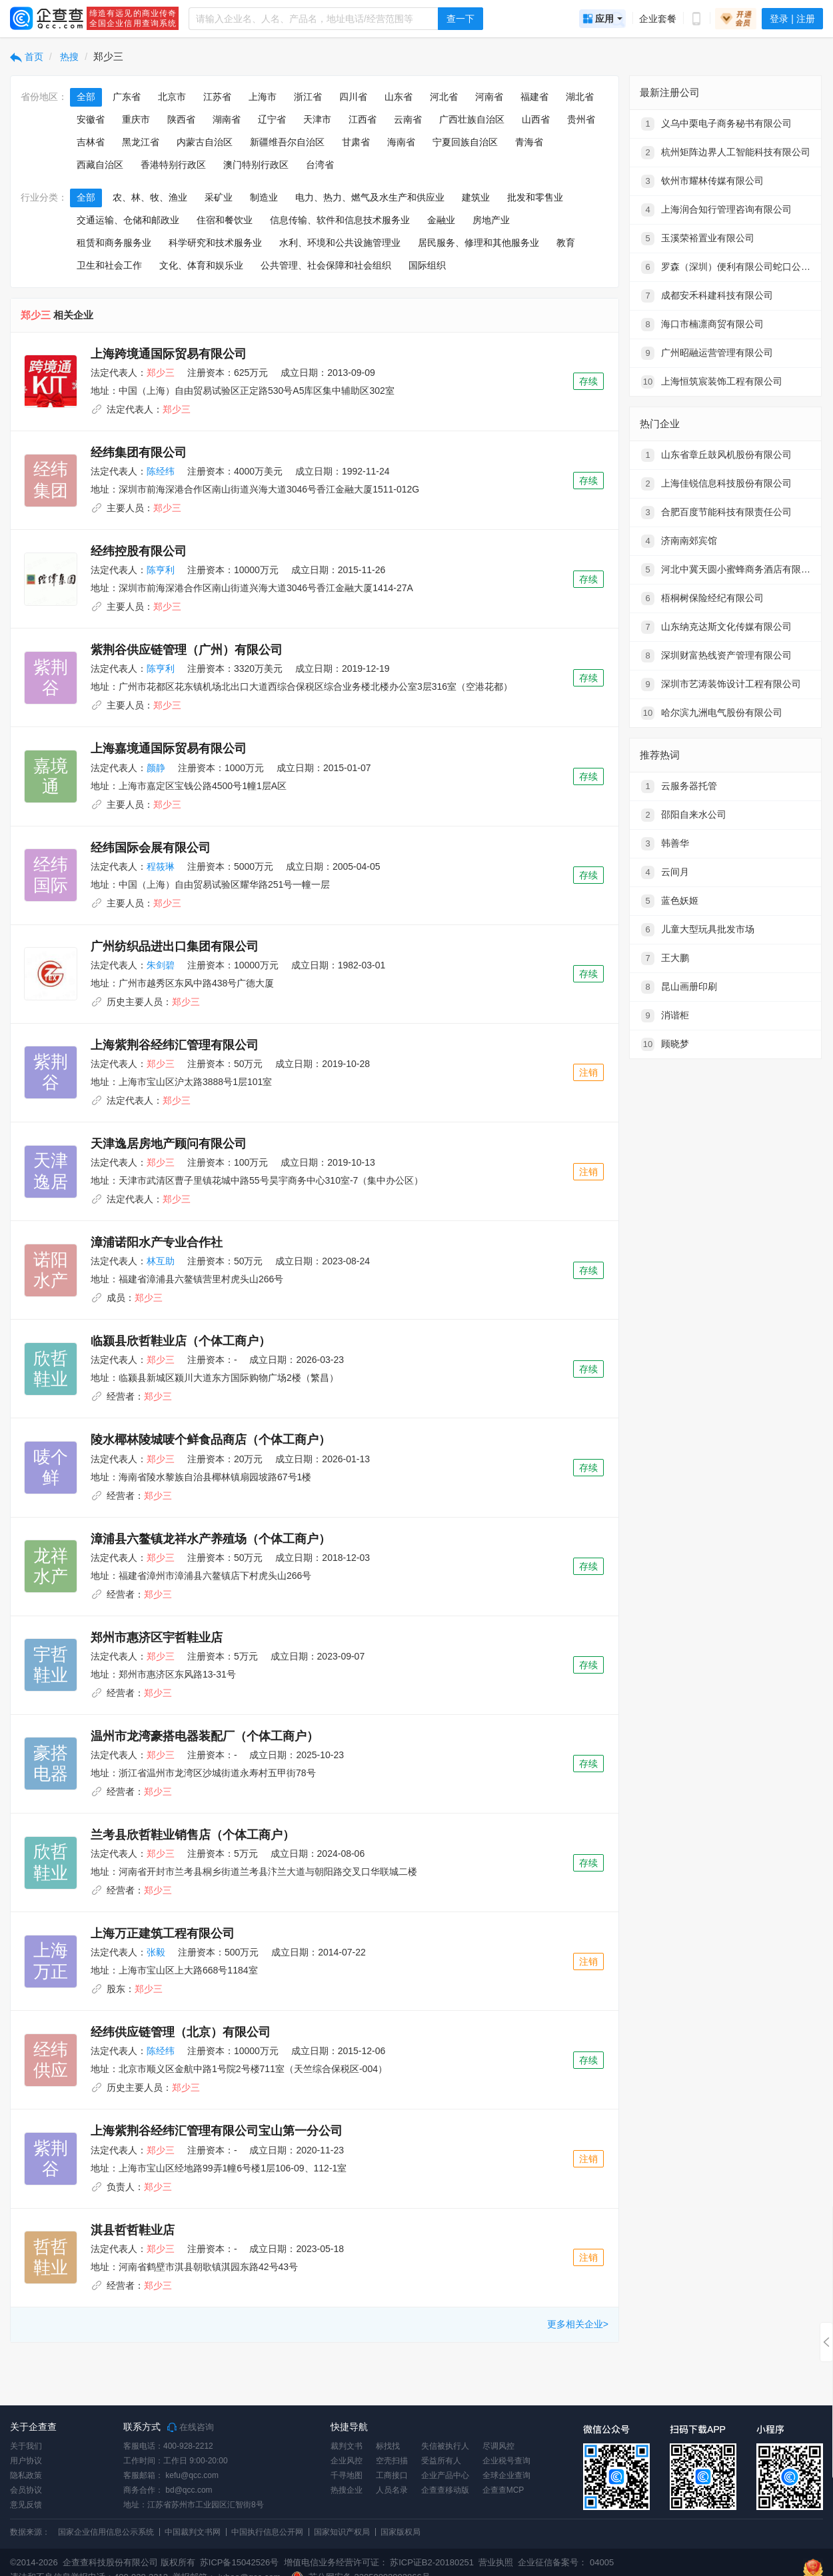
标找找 (388, 2446)
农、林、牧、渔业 (150, 197)
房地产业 (491, 220)
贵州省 (581, 119)
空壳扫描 (392, 2460)
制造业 (264, 197)
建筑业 (476, 197)
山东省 (399, 96)
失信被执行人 (445, 2446)
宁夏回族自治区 (465, 142)
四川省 (353, 96)
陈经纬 (161, 471)
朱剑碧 (161, 965)
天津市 (317, 119)
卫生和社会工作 (109, 265)
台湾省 (320, 164)
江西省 (363, 119)
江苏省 (217, 96)
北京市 (172, 96)
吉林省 (91, 142)
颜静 (156, 767)
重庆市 (136, 119)
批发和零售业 (535, 197)
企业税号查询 (506, 2460)
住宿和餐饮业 (225, 220)
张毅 (156, 1952)
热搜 (68, 56)
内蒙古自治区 (205, 142)
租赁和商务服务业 (114, 242)
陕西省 (181, 119)
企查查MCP (503, 2490)
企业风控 (347, 2460)
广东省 (127, 96)
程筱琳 (161, 866)
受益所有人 (441, 2460)
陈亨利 (161, 570)
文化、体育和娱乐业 (201, 265)
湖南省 (227, 119)
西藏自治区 (100, 164)
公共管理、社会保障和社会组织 (326, 265)
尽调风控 (498, 2446)
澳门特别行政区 (256, 164)
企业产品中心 (445, 2475)
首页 (26, 56)
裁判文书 (347, 2446)
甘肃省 (356, 142)
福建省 (534, 96)
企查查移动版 (445, 2490)
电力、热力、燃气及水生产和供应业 (369, 197)
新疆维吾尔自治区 (287, 142)
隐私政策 (26, 2475)
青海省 (529, 142)
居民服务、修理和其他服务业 (478, 242)
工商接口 (392, 2475)
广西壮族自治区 (471, 119)
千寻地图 (347, 2475)
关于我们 (26, 2446)
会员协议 (26, 2490)
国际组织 (427, 265)
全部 (86, 96)
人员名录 (392, 2490)
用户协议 (26, 2460)
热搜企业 (347, 2490)
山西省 (536, 119)
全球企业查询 (506, 2475)
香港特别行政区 (173, 164)
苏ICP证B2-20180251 (432, 2562)
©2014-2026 (34, 2562)
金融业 (441, 220)
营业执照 (495, 2562)
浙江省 (308, 96)
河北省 (444, 96)
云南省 (408, 119)
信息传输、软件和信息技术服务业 (340, 220)
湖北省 (580, 96)
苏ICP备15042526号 (239, 2562)
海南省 (401, 142)
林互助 (161, 1261)
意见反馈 (26, 2504)
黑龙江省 (140, 142)
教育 (565, 242)
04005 (602, 2562)
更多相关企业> (577, 2324)
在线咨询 (190, 2427)
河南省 (489, 96)
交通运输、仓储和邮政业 (128, 220)
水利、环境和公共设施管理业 (340, 242)
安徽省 (91, 119)
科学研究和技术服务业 (215, 242)
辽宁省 (272, 119)
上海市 (263, 96)
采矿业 (219, 197)
